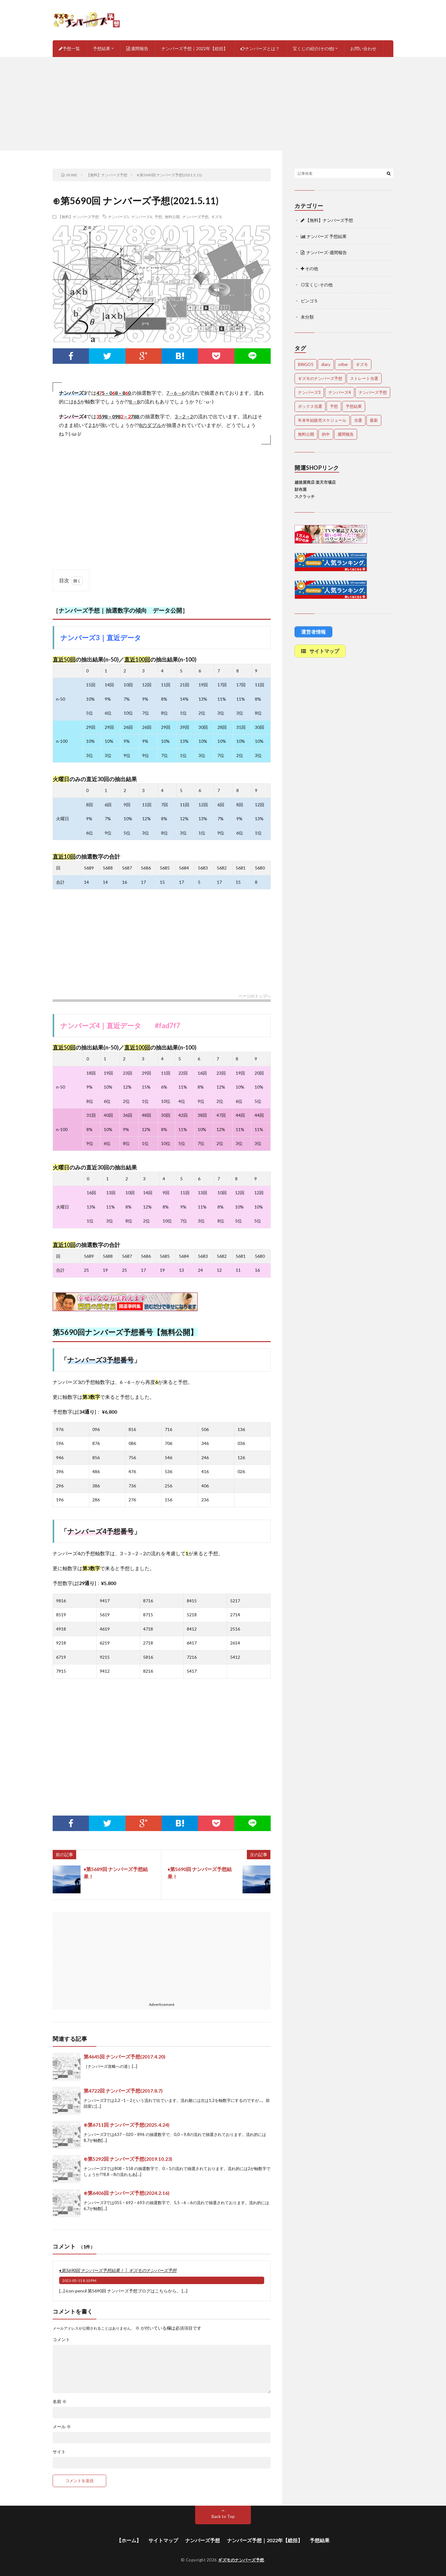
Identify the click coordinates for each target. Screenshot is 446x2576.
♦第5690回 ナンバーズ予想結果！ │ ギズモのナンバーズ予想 (118, 2270)
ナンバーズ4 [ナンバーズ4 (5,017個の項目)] (339, 392)
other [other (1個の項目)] (343, 364)
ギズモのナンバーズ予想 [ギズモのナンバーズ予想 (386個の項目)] (320, 378)
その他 (309, 268)
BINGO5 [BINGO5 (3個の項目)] (305, 364)
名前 (60, 2401)
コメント (61, 2339)
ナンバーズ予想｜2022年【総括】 (194, 48)
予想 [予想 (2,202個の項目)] (334, 406)
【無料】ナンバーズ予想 (78, 216)
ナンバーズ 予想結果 (324, 236)
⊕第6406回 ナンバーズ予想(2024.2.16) (126, 2193)
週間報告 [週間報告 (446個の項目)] (346, 434)
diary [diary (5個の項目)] (325, 364)
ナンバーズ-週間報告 (324, 252)
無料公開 (172, 216)
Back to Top (223, 2516)
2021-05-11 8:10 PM (79, 2280)
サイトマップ (163, 2540)
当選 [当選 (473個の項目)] (358, 420)
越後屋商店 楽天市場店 (315, 482)
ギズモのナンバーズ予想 (241, 2559)
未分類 (307, 316)
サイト (59, 2452)
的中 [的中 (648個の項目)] (326, 434)
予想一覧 (69, 48)
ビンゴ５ (309, 300)
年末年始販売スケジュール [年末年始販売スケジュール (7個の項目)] (322, 420)
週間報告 (137, 48)
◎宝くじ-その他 (317, 284)
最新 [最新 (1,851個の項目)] (374, 420)
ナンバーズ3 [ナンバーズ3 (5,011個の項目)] (309, 392)
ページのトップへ (254, 996)
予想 (158, 216)
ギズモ (216, 216)
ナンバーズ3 (118, 216)
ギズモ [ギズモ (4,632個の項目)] (362, 364)
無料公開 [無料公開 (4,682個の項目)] (306, 434)
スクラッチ (305, 496)
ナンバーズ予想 (195, 216)
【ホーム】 (128, 2540)
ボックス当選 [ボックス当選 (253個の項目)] (310, 406)
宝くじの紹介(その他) (313, 48)
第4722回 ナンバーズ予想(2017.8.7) (123, 2091)
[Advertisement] (223, 103)
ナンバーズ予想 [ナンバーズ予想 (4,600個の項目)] (373, 392)
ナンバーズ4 (141, 216)
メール (62, 2426)
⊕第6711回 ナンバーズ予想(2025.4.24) (126, 2125)
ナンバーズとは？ (260, 48)
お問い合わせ (363, 48)
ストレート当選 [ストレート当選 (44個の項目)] (364, 378)
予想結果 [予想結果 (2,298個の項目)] (354, 406)
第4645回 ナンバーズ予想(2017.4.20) (124, 2056)
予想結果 (101, 48)
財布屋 (301, 489)
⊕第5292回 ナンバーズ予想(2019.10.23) (128, 2159)
